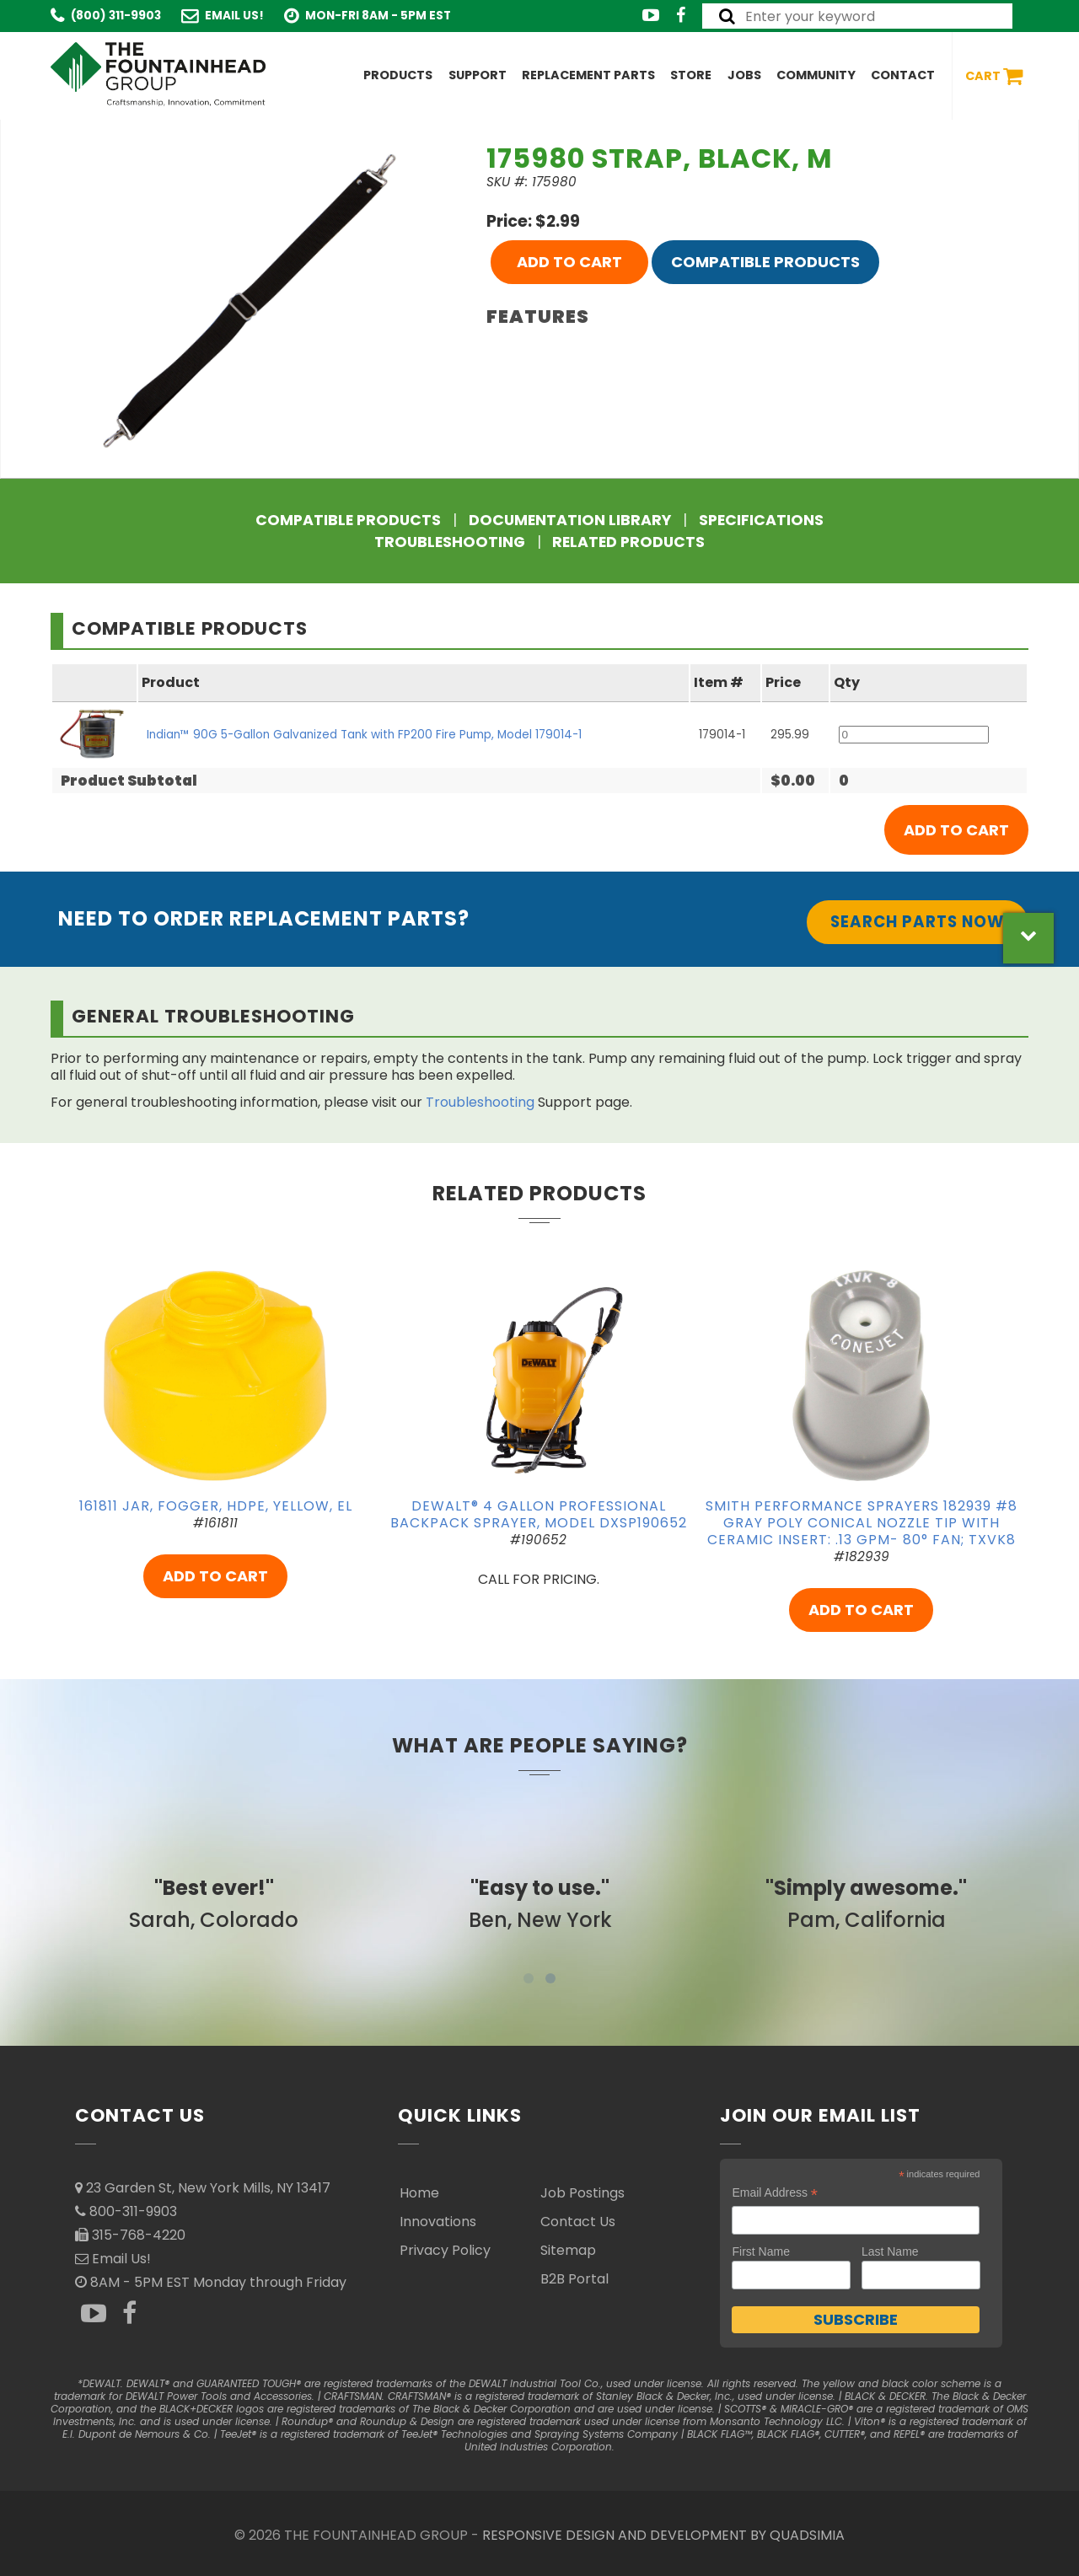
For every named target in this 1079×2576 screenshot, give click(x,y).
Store (690, 75)
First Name (760, 2251)
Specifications (761, 520)
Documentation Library (570, 520)
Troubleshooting (449, 542)
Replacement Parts (588, 75)
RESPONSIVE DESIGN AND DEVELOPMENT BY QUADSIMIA (663, 2535)
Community (816, 75)
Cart (994, 76)
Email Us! (234, 16)
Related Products (628, 542)
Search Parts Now (917, 921)
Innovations (438, 2221)
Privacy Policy (445, 2250)
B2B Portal (574, 2279)
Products (397, 75)
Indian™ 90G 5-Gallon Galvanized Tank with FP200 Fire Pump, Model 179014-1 (364, 735)
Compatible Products (765, 261)
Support (477, 75)
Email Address (775, 2193)
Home (419, 2193)
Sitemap (568, 2250)
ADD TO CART (569, 261)
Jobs (744, 75)
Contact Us (577, 2221)
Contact (903, 75)
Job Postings (582, 2193)
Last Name (890, 2251)
